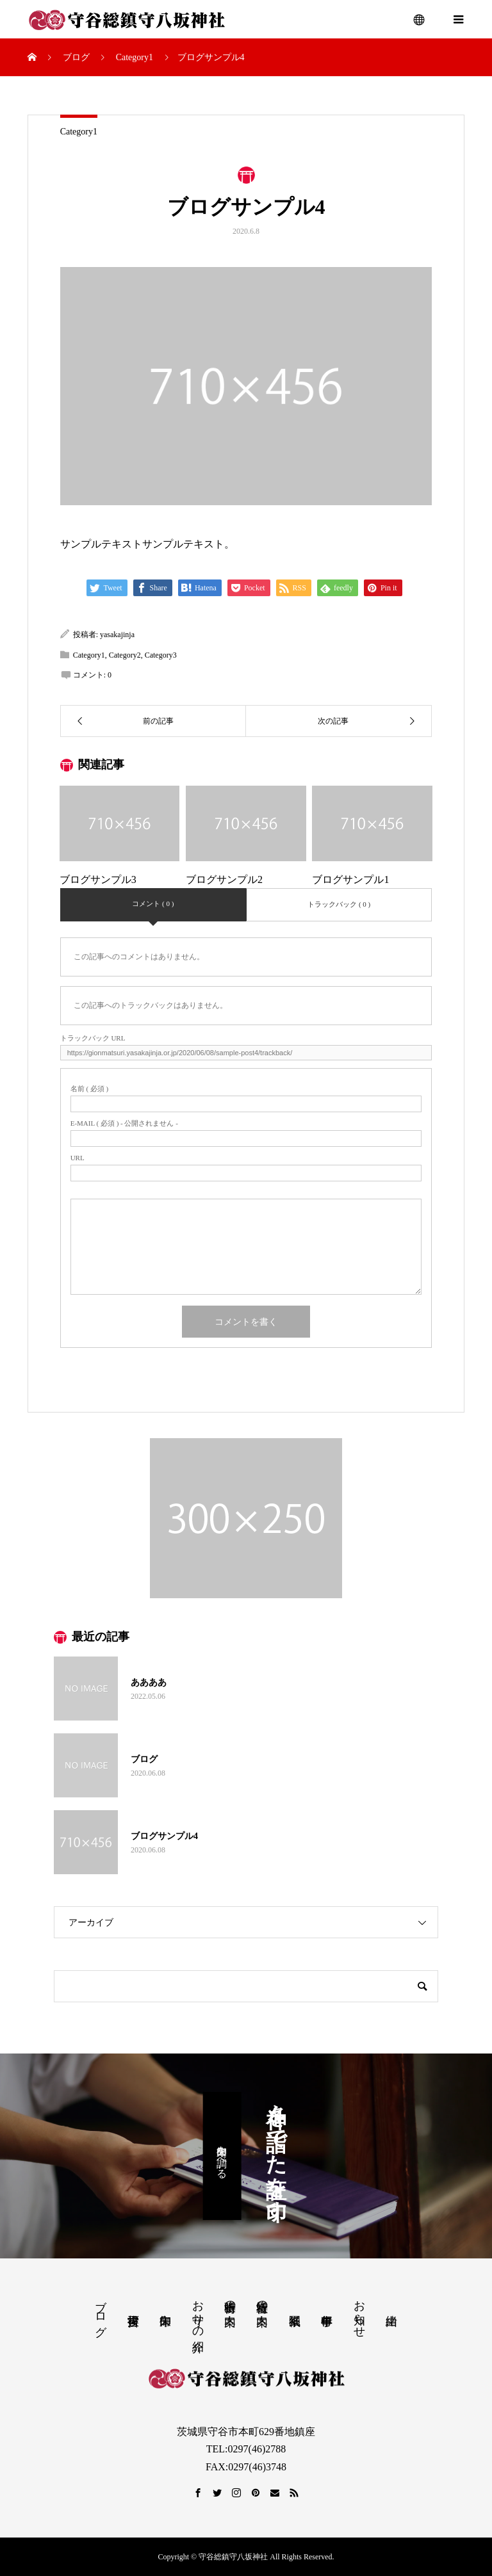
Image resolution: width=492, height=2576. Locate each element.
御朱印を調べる (222, 2156)
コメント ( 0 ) (153, 903)
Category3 (161, 655)
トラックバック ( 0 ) (339, 904)
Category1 (78, 131)
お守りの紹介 (198, 2312)
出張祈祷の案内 (230, 2299)
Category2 (125, 655)
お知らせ (359, 2312)
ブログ (100, 2311)
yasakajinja (117, 634)
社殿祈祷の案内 (262, 2299)
